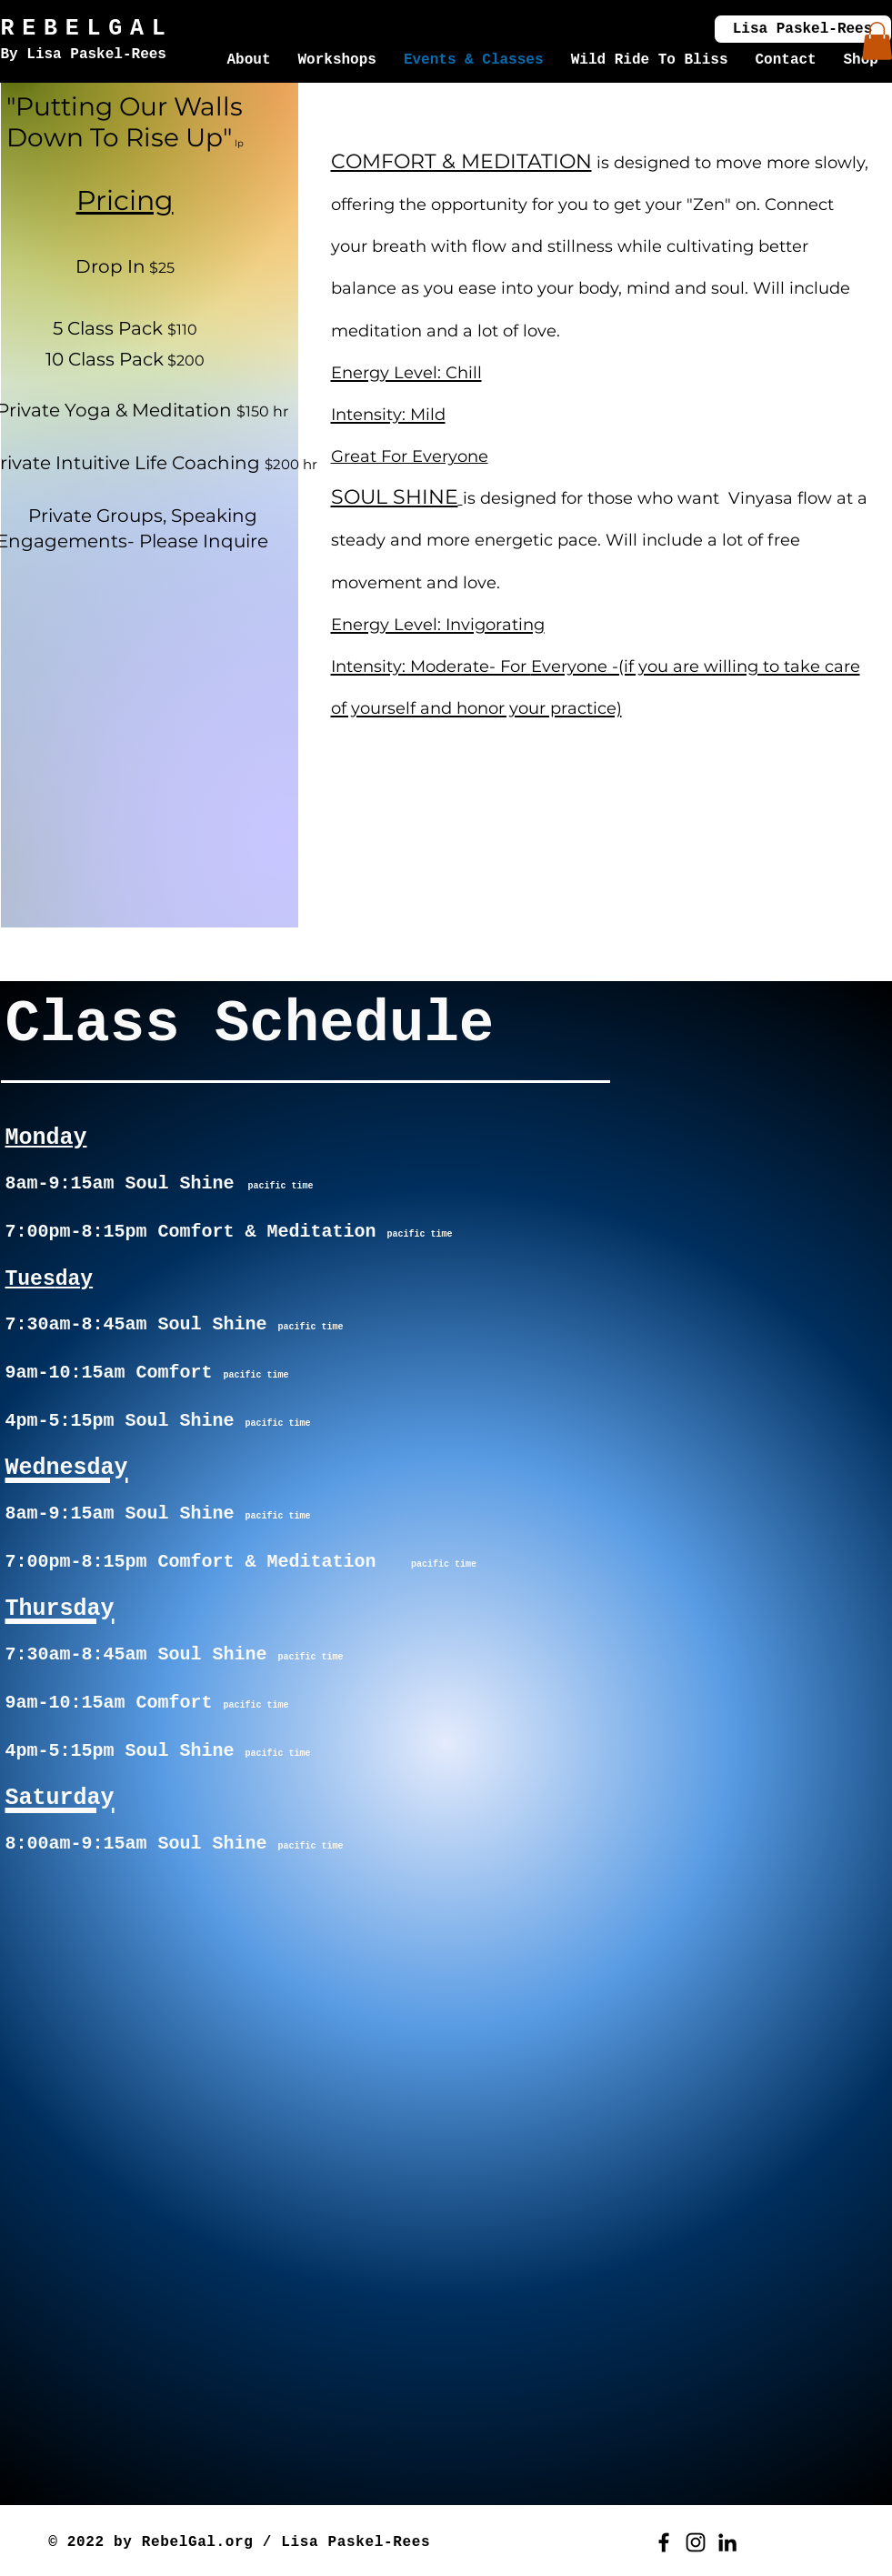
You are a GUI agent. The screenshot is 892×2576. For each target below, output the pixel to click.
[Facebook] (664, 2542)
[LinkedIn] (727, 2542)
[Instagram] (695, 2542)
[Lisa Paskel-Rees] (803, 29)
